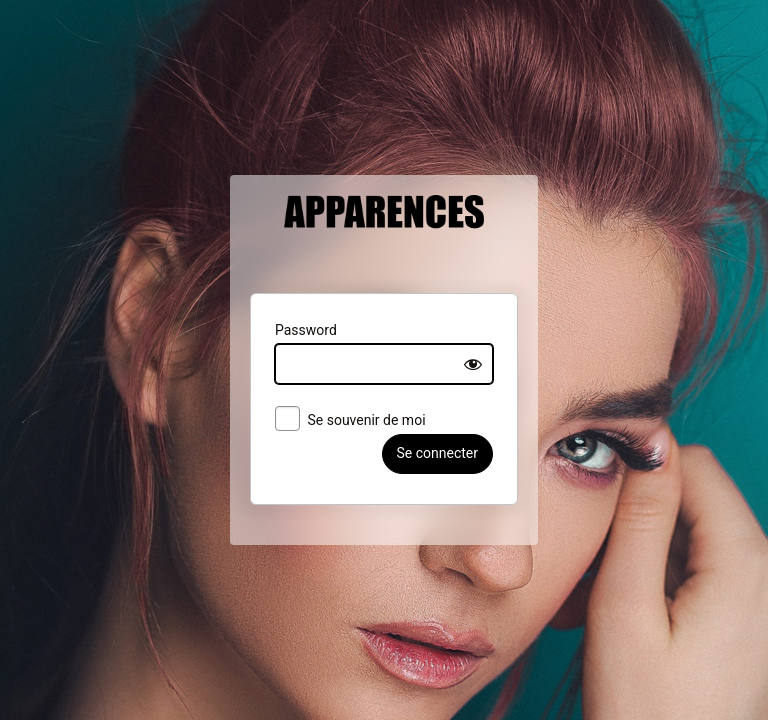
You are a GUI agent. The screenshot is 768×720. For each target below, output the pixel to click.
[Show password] (491, 364)
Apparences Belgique (384, 234)
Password (289, 330)
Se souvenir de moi (333, 421)
